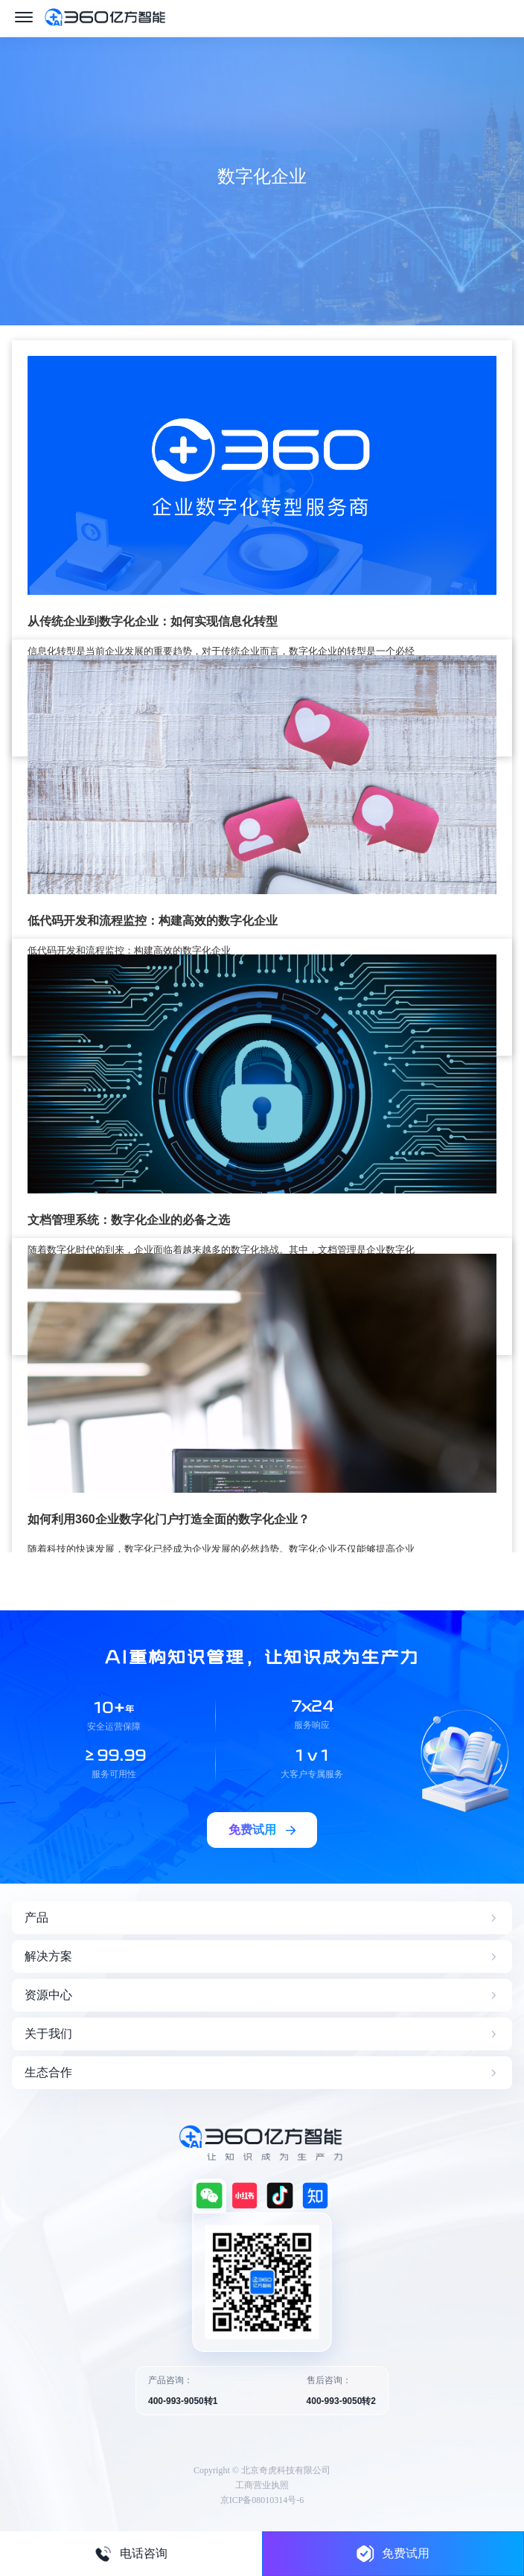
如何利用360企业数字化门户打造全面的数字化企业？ (169, 1519)
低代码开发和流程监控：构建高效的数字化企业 (153, 920)
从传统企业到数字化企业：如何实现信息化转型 (153, 621)
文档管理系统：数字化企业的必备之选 (129, 1220)
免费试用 (393, 2553)
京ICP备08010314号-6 (262, 2500)
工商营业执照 (262, 2485)
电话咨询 (131, 2554)
